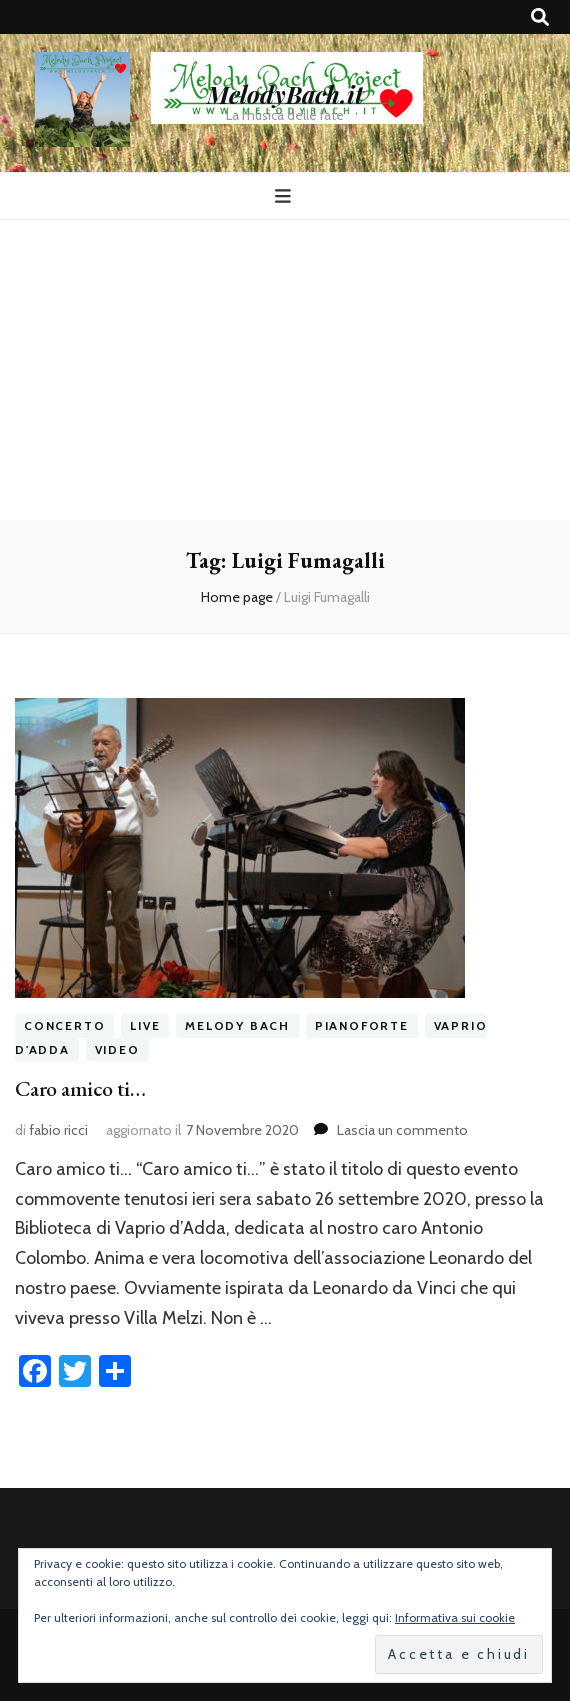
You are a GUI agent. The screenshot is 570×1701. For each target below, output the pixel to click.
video (117, 1049)
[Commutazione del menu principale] (285, 196)
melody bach (237, 1025)
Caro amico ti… (80, 1088)
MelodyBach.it (285, 94)
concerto (64, 1025)
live (145, 1025)
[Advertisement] (285, 370)
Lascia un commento (402, 1130)
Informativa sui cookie (455, 1617)
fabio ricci (58, 1130)
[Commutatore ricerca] (540, 17)
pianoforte (362, 1025)
